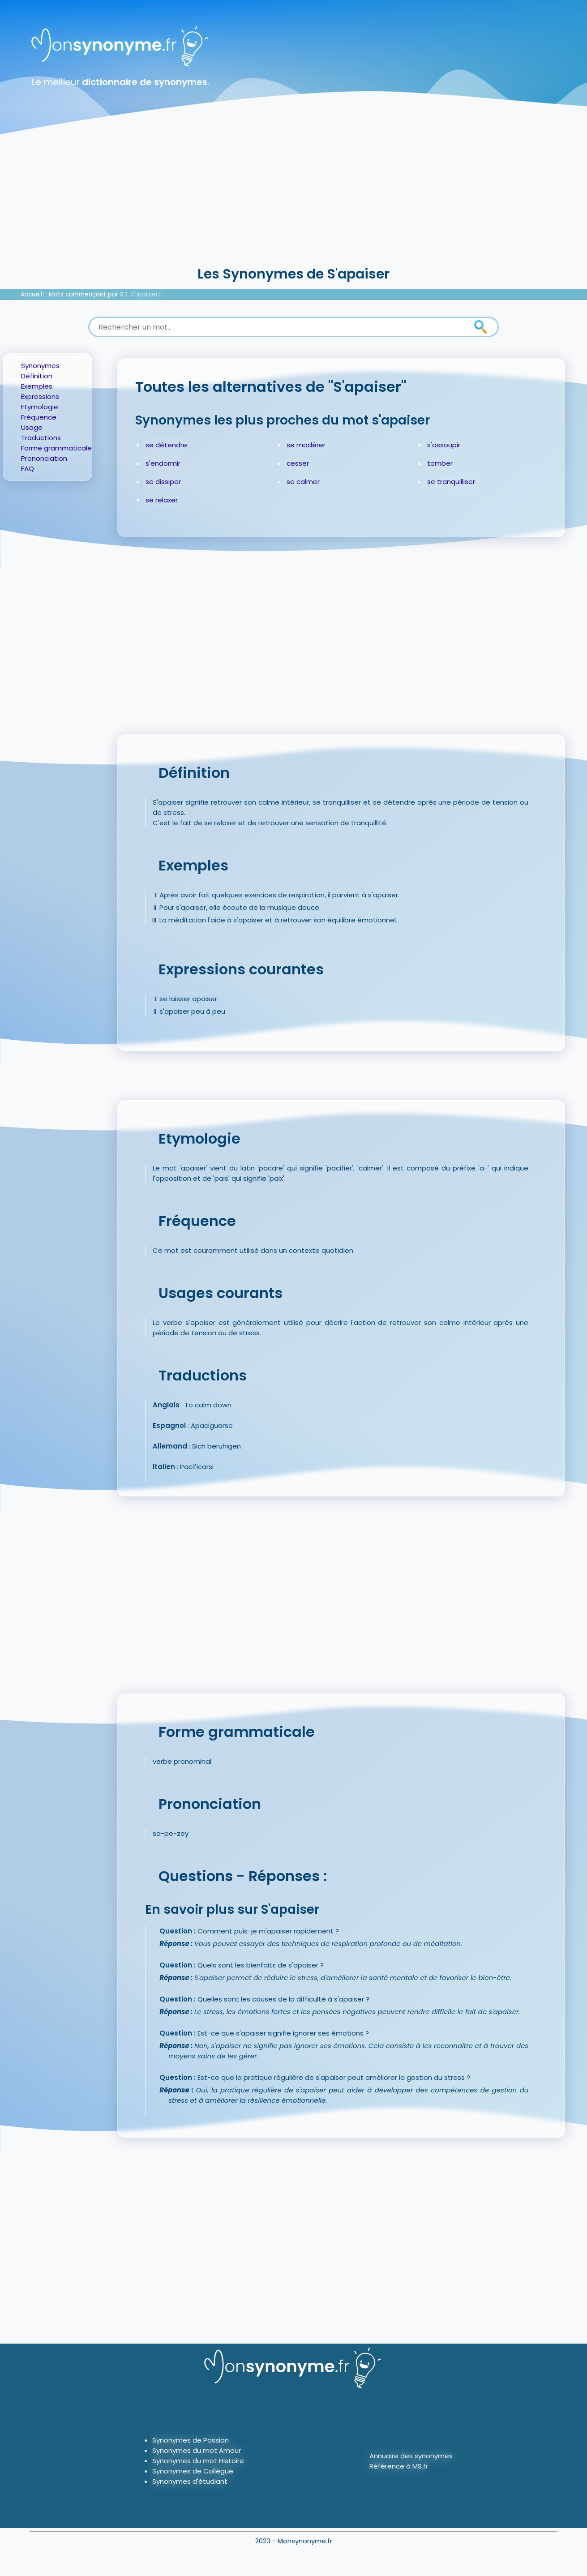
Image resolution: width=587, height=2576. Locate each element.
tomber (440, 463)
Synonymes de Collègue (192, 2471)
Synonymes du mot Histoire (198, 2460)
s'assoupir (443, 445)
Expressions (40, 396)
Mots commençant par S (86, 294)
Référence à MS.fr (398, 2466)
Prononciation (44, 458)
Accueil (31, 294)
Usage (32, 427)
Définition (36, 376)
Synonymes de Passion (190, 2440)
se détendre (166, 445)
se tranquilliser (451, 481)
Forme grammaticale (56, 448)
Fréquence (38, 417)
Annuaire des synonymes (411, 2455)
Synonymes (40, 365)
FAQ (27, 468)
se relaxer (162, 500)
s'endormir (163, 463)
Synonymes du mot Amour (196, 2450)
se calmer (303, 481)
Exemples (36, 386)
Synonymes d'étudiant (189, 2481)
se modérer (306, 445)
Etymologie (39, 406)
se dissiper (163, 481)
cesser (298, 463)
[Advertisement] (293, 197)
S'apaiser (144, 294)
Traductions (41, 437)
